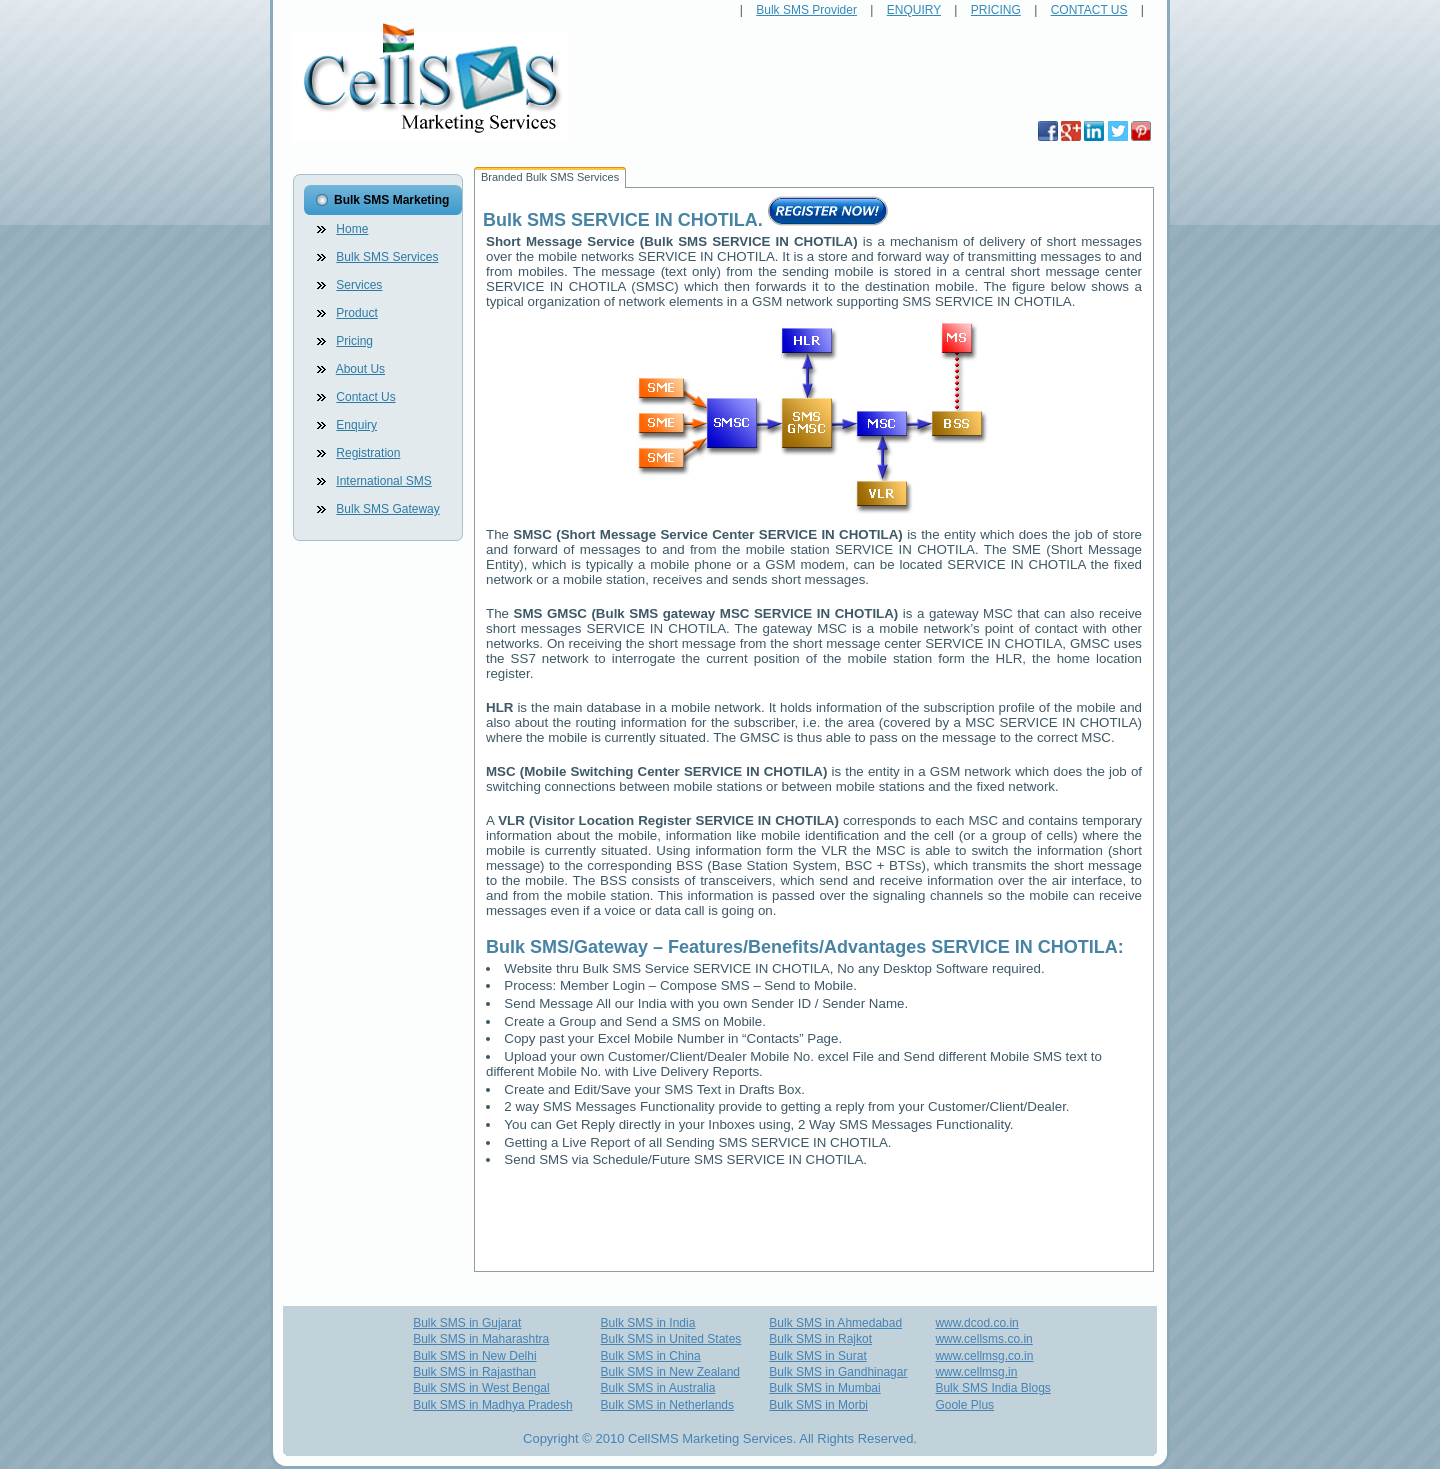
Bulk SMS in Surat (817, 1356)
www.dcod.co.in (976, 1323)
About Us (360, 369)
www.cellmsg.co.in (984, 1356)
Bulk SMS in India (648, 1323)
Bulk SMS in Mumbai (824, 1388)
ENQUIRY (914, 10)
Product (356, 313)
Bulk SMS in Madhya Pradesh (492, 1405)
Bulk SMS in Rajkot (820, 1339)
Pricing (354, 341)
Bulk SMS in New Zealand (670, 1372)
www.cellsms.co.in (983, 1339)
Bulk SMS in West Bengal (481, 1388)
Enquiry (356, 425)
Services (359, 285)
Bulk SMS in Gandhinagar (838, 1372)
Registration (368, 453)
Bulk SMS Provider (806, 10)
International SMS (383, 481)
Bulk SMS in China (651, 1356)
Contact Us (365, 397)
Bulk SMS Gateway (387, 509)
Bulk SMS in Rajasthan (474, 1372)
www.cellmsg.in (976, 1372)
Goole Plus (964, 1405)
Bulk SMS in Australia (658, 1388)
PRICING (996, 10)
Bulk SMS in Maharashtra (481, 1339)
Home (352, 229)
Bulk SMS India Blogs (992, 1388)
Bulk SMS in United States (671, 1339)
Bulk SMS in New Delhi (474, 1356)
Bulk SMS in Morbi (818, 1405)
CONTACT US (1089, 10)
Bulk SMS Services (387, 257)
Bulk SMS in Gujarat (467, 1323)
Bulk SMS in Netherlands (667, 1405)
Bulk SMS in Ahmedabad (835, 1323)
